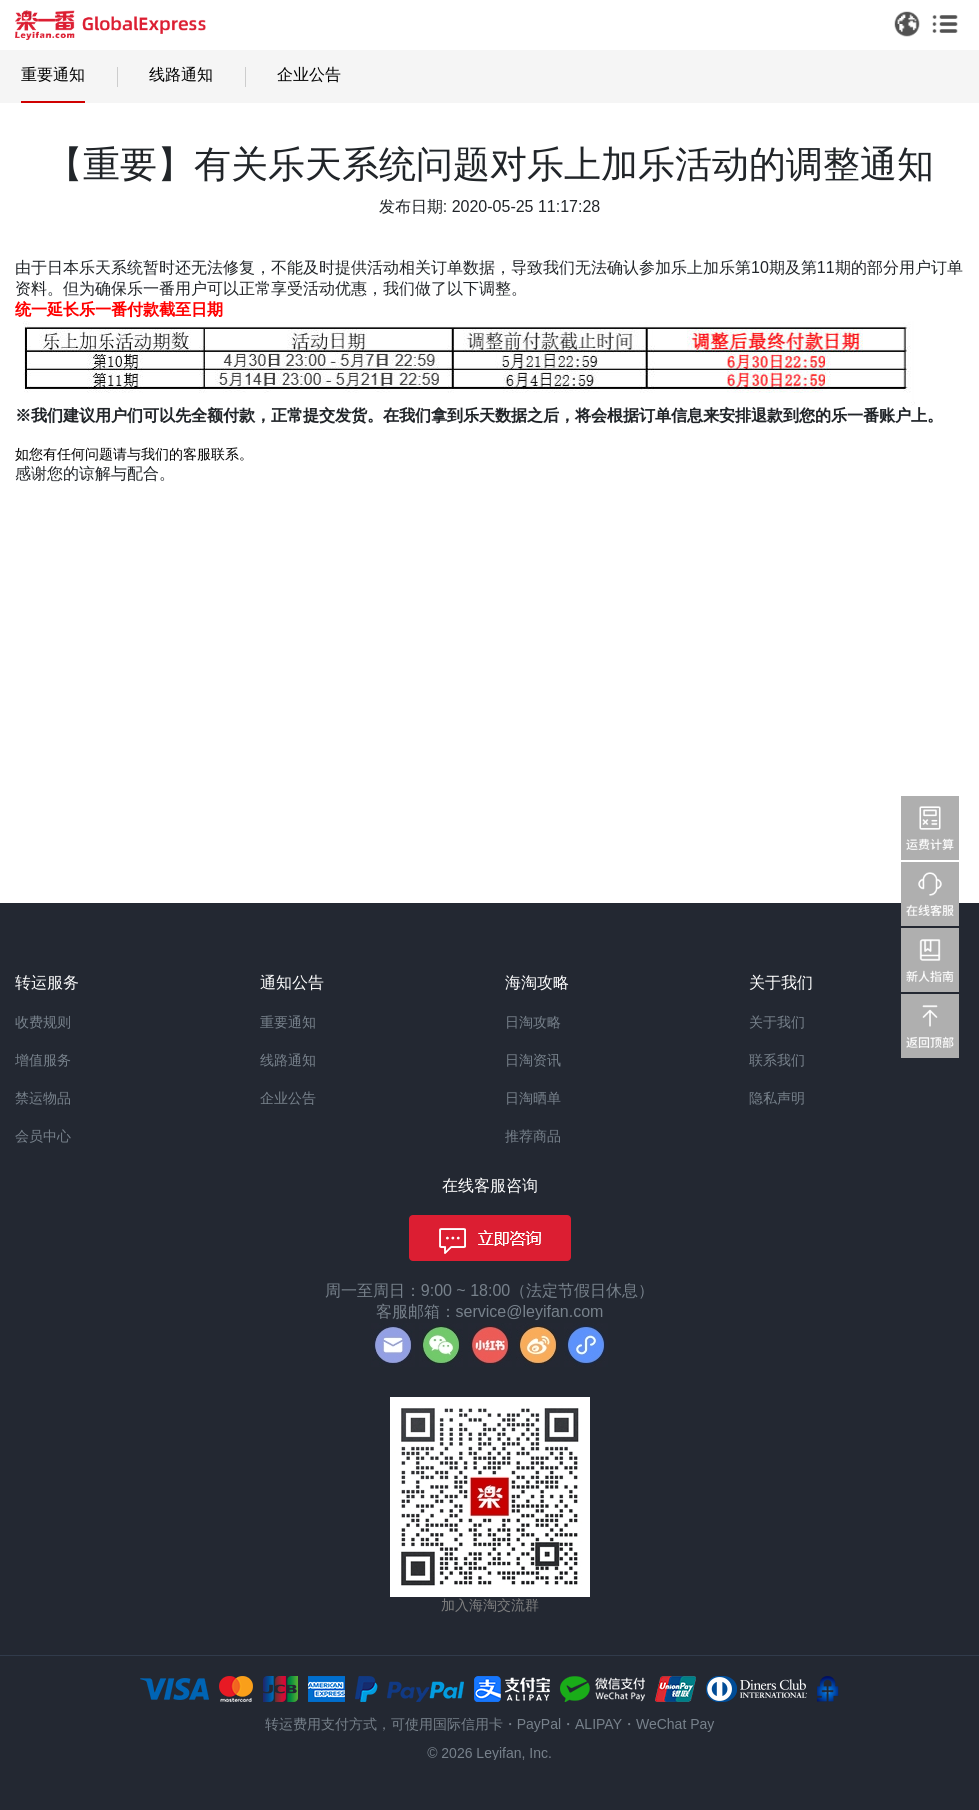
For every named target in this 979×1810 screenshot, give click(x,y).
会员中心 (43, 1136)
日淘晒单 (533, 1098)
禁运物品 (43, 1098)
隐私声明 (777, 1098)
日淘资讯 (533, 1060)
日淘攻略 (533, 1022)
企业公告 (309, 74)
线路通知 (181, 74)
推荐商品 (533, 1136)
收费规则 (43, 1022)
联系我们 (777, 1060)
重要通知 (53, 74)
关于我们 (777, 1022)
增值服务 (43, 1060)
